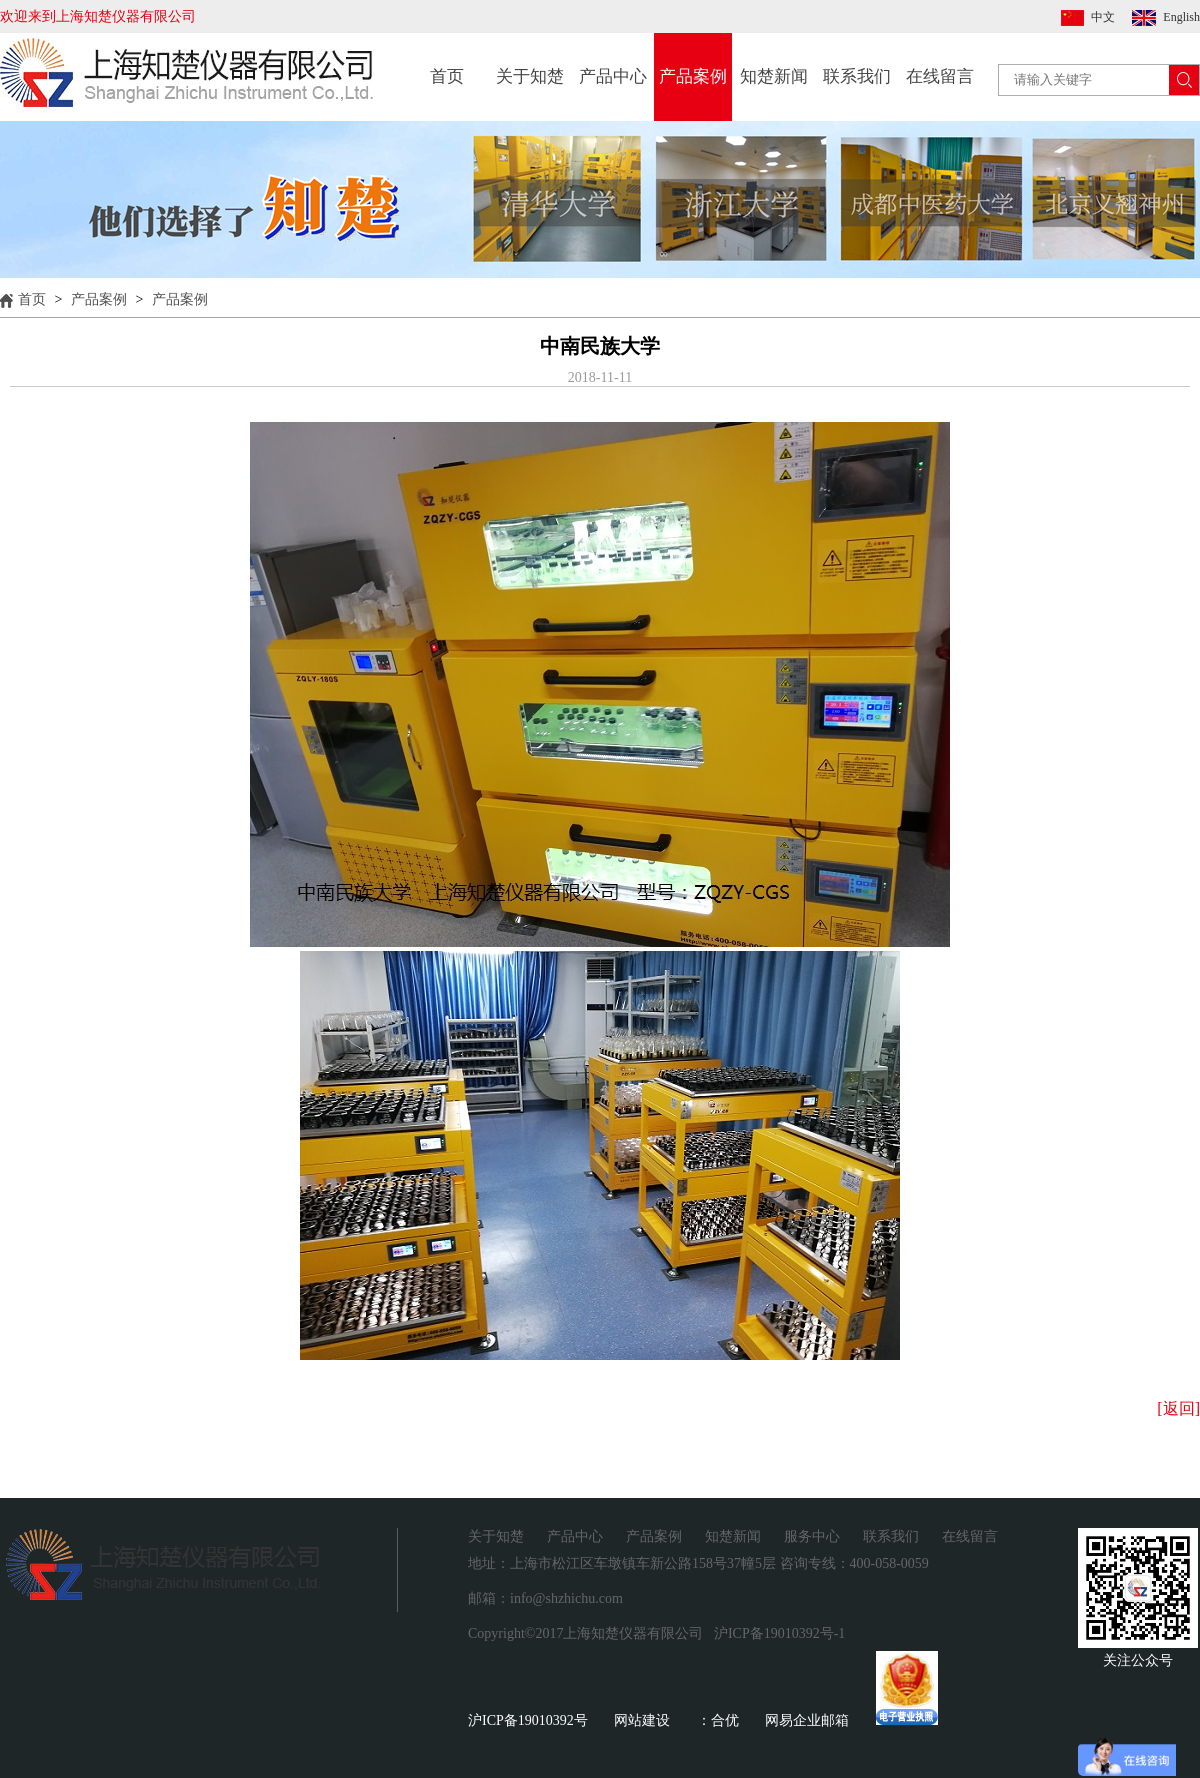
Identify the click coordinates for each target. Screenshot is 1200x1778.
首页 (447, 76)
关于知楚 (530, 76)
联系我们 (857, 76)
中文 (1103, 17)
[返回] (1178, 1408)
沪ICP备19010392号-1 (779, 1633)
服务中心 (812, 1536)
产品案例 (693, 76)
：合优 (718, 1720)
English (1181, 17)
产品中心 (613, 76)
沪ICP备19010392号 (528, 1720)
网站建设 (642, 1720)
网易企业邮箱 (807, 1720)
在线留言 (940, 76)
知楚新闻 (774, 76)
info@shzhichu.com (566, 1598)
